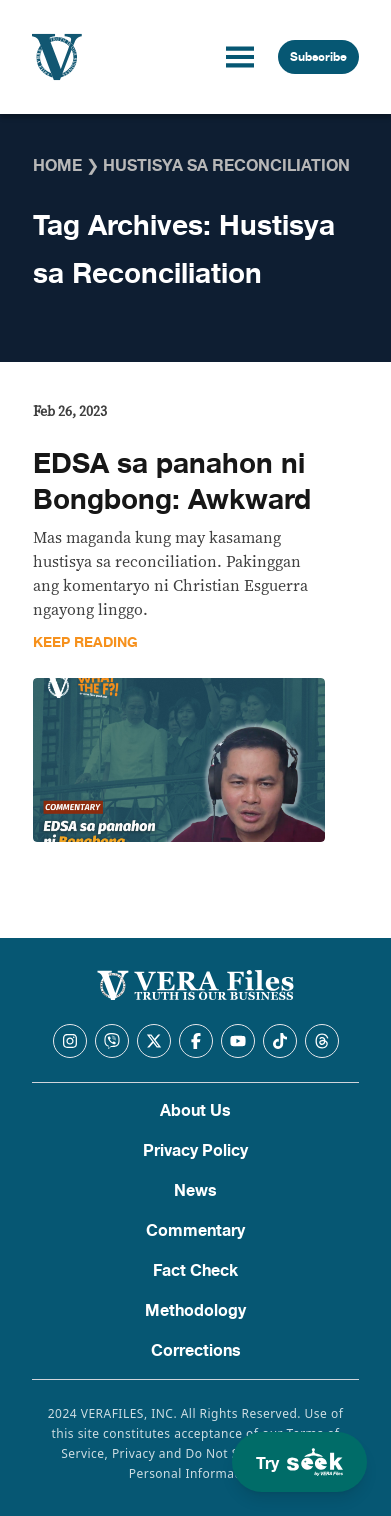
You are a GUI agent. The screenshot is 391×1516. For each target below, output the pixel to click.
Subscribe (318, 57)
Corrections (196, 1351)
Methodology (195, 1311)
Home (57, 166)
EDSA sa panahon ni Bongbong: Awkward (172, 482)
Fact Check (195, 1271)
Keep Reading (85, 642)
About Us (195, 1111)
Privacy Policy (195, 1151)
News (195, 1191)
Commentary (195, 1231)
